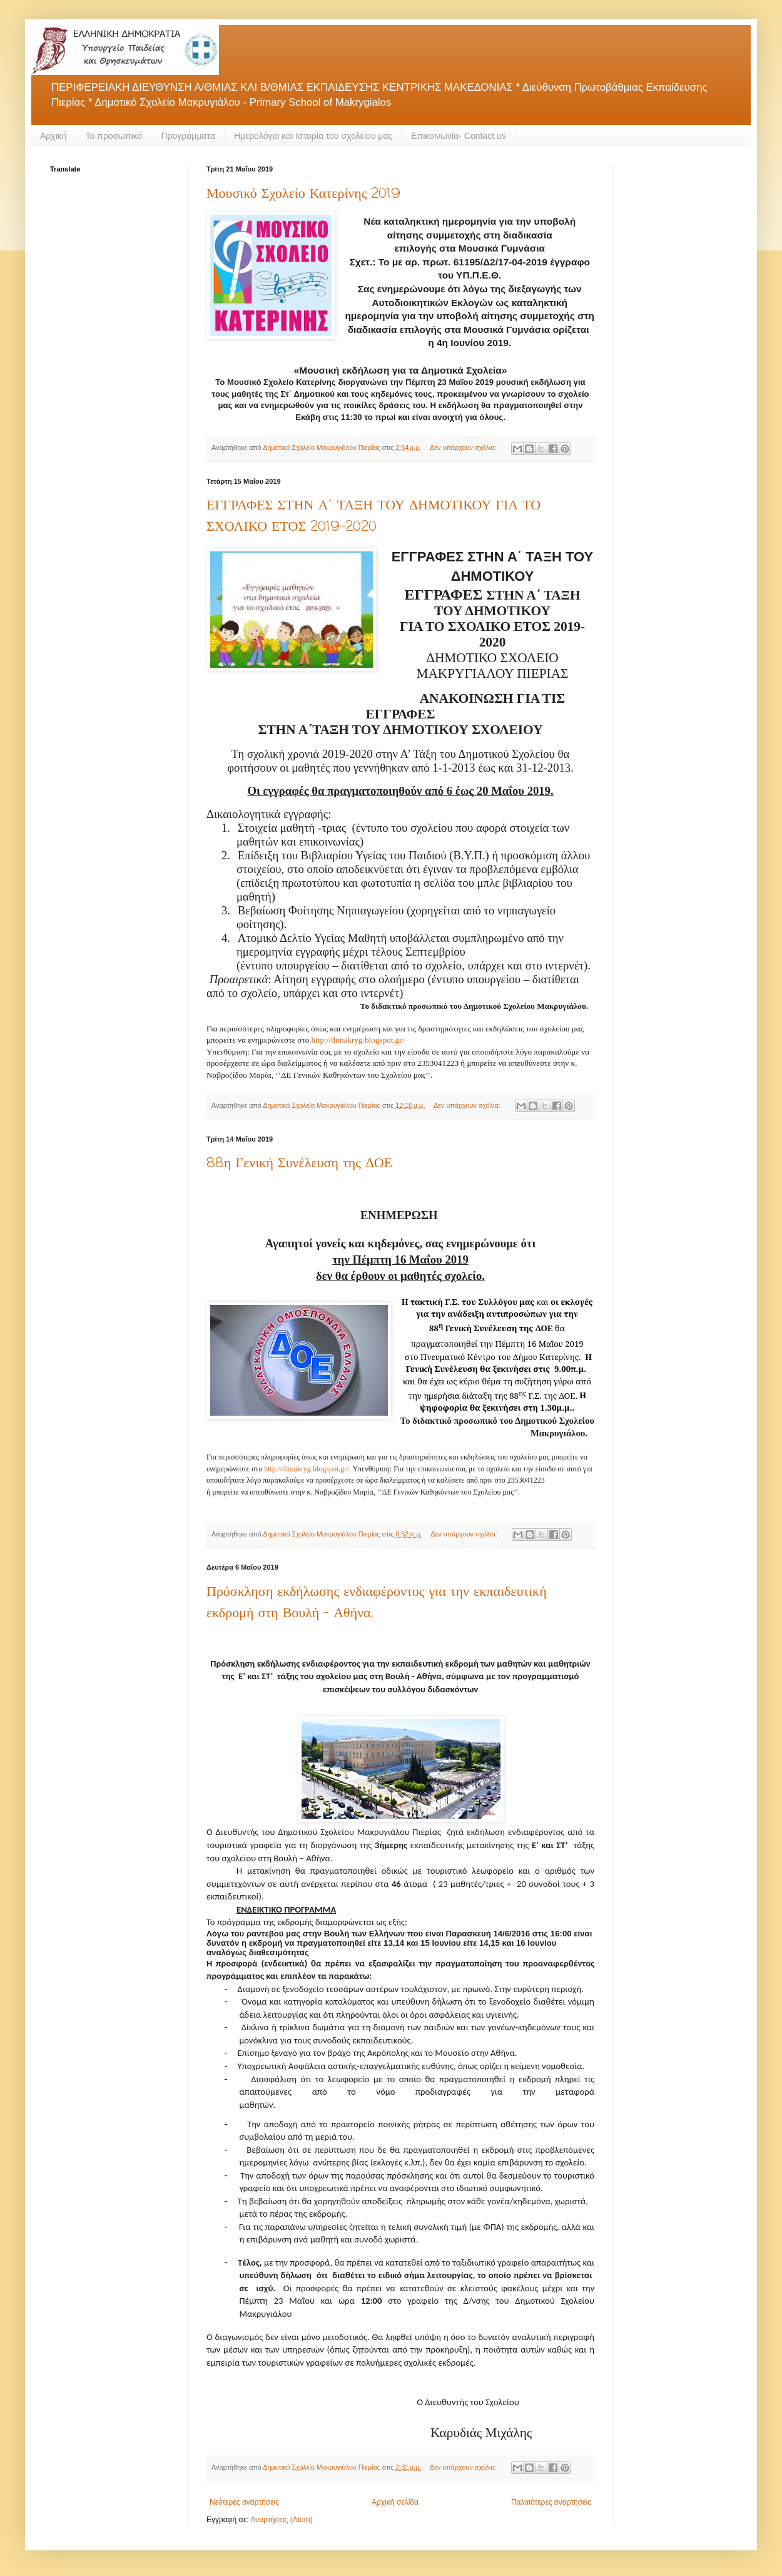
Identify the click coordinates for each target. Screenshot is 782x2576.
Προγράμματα (188, 136)
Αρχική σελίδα (395, 2502)
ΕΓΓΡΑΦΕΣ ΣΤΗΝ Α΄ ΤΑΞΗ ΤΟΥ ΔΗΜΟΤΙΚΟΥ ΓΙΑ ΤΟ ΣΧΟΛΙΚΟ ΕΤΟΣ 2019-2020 (373, 516)
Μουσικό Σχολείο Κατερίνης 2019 (303, 194)
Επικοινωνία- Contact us (458, 136)
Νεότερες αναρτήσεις (244, 2502)
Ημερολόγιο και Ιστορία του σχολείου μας (313, 136)
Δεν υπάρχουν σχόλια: (464, 447)
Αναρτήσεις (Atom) (281, 2519)
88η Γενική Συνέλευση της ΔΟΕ (299, 1163)
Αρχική (53, 136)
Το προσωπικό (114, 136)
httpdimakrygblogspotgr (358, 1040)
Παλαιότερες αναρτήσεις (551, 2502)
